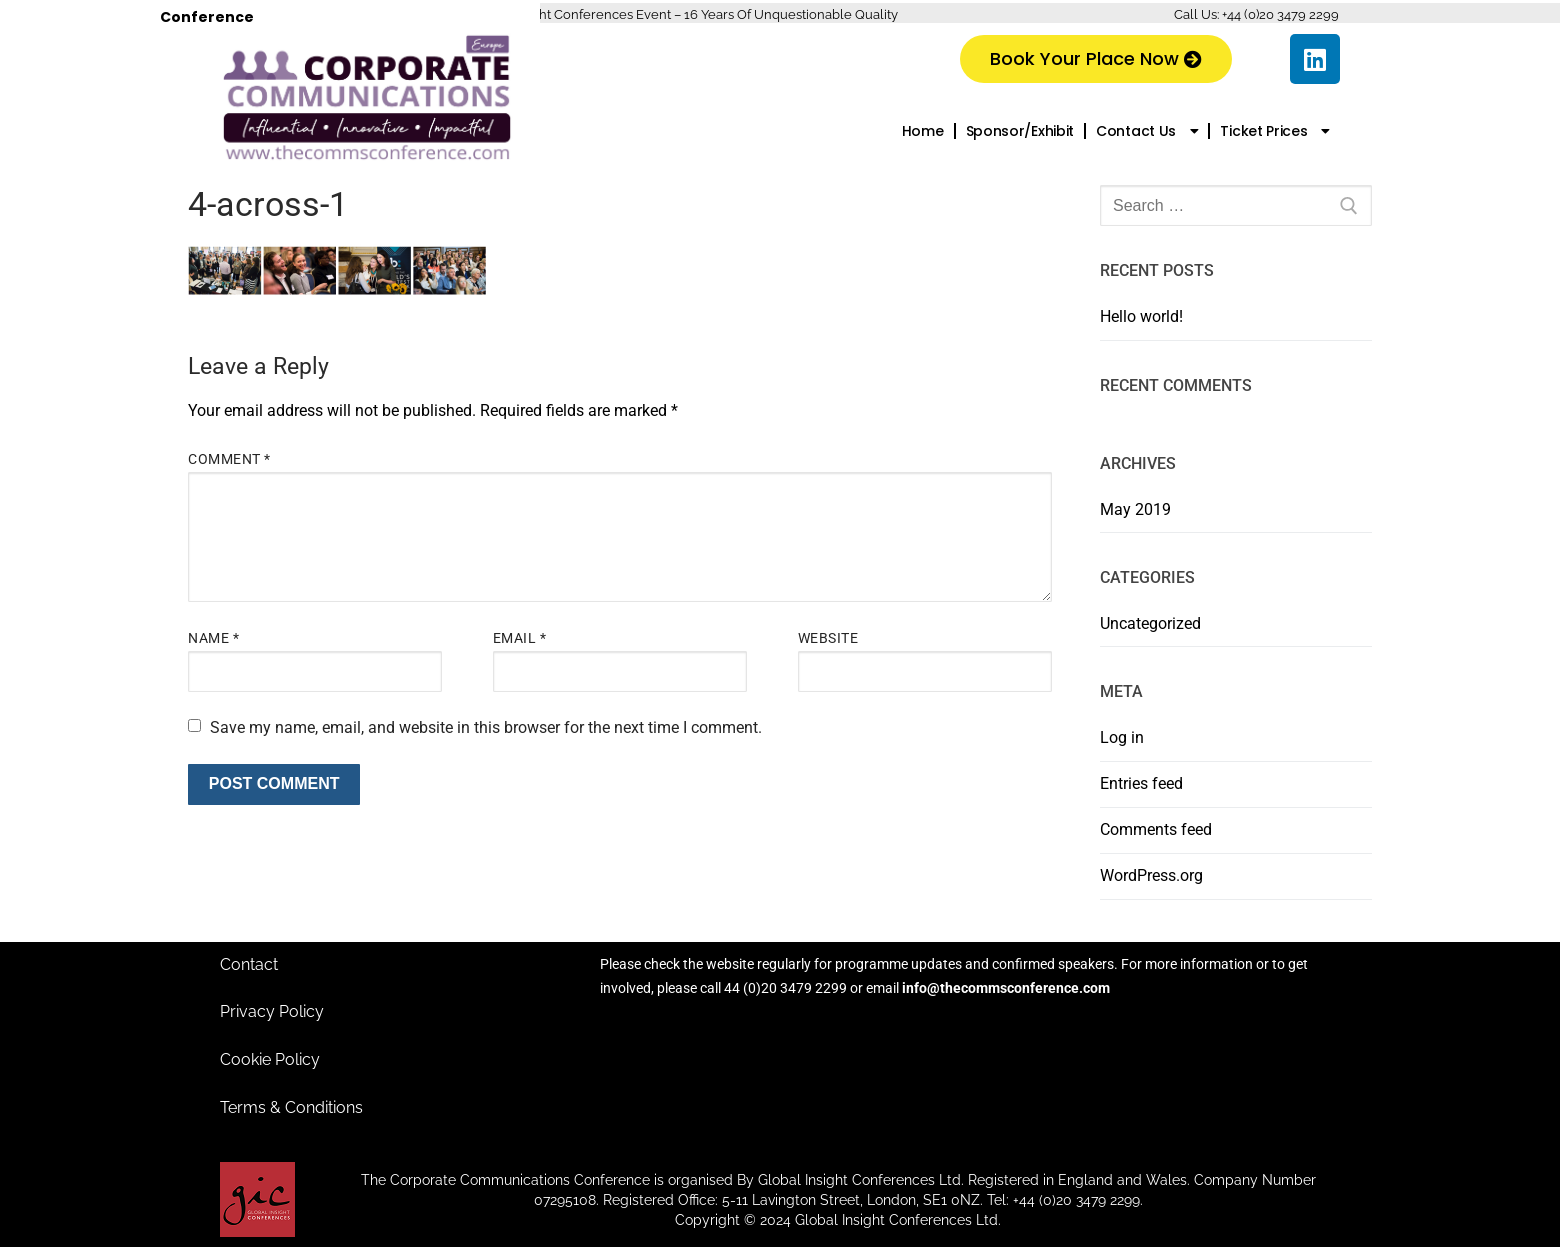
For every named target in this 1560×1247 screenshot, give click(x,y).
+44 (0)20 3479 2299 (1280, 14)
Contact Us (1147, 131)
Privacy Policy (272, 1011)
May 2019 (1135, 509)
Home (923, 131)
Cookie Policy (270, 1059)
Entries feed (1141, 783)
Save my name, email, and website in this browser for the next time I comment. (486, 727)
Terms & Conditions (291, 1107)
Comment (229, 459)
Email (520, 638)
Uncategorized (1150, 623)
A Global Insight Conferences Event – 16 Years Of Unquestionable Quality (678, 14)
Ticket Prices (1275, 131)
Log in (1122, 737)
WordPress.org (1151, 875)
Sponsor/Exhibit (1020, 131)
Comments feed (1156, 829)
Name (213, 638)
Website (828, 638)
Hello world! (1141, 316)
